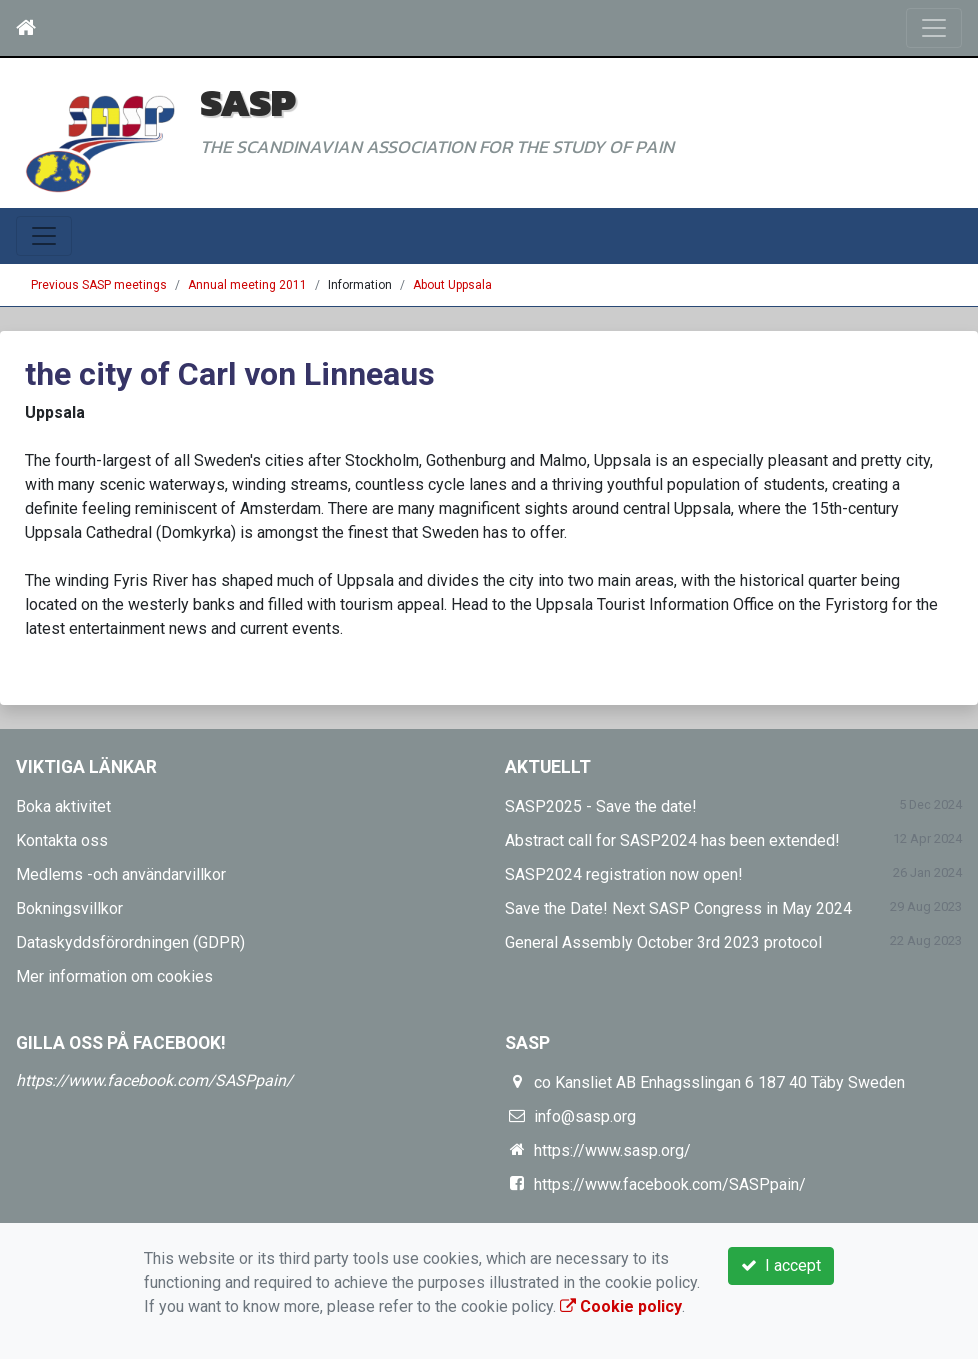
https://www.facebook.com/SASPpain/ (154, 1080)
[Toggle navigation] (934, 28)
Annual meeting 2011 (247, 285)
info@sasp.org (585, 1116)
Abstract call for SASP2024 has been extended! (672, 840)
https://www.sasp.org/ (612, 1150)
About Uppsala (452, 285)
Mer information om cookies (114, 976)
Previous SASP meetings (99, 285)
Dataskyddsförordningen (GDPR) (130, 942)
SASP (248, 102)
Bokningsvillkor (69, 908)
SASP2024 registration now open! (624, 874)
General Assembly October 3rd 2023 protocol (663, 942)
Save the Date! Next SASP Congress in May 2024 (678, 908)
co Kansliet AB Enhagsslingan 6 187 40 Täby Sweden (719, 1082)
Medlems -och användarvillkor (121, 874)
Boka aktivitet (63, 806)
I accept (781, 1265)
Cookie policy (621, 1306)
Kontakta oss (62, 840)
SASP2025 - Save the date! (601, 806)
